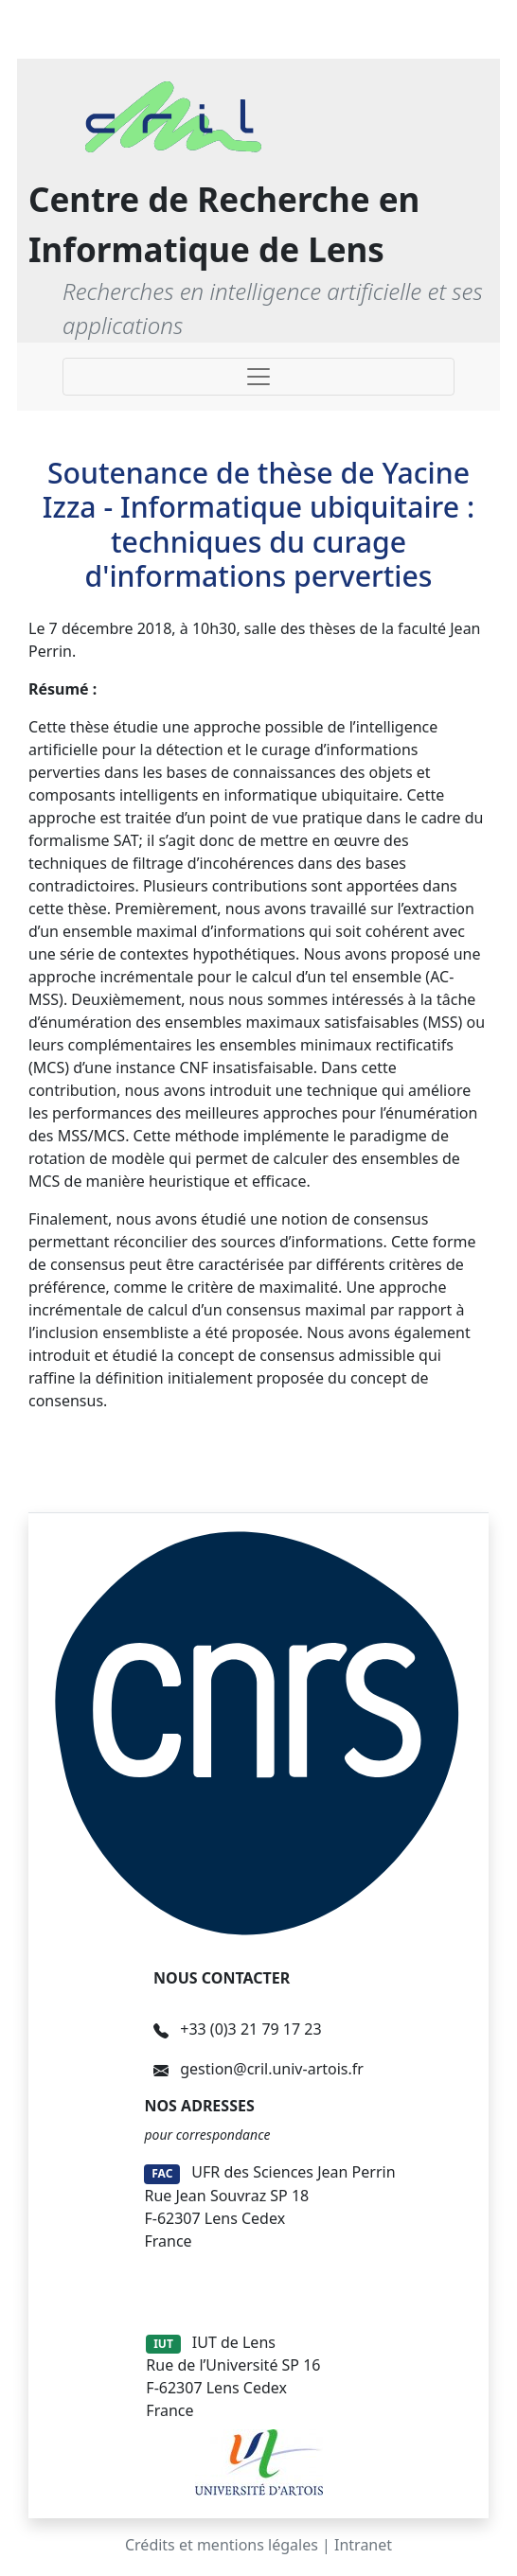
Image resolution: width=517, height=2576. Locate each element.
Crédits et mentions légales (221, 2544)
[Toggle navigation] (258, 377)
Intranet (363, 2544)
